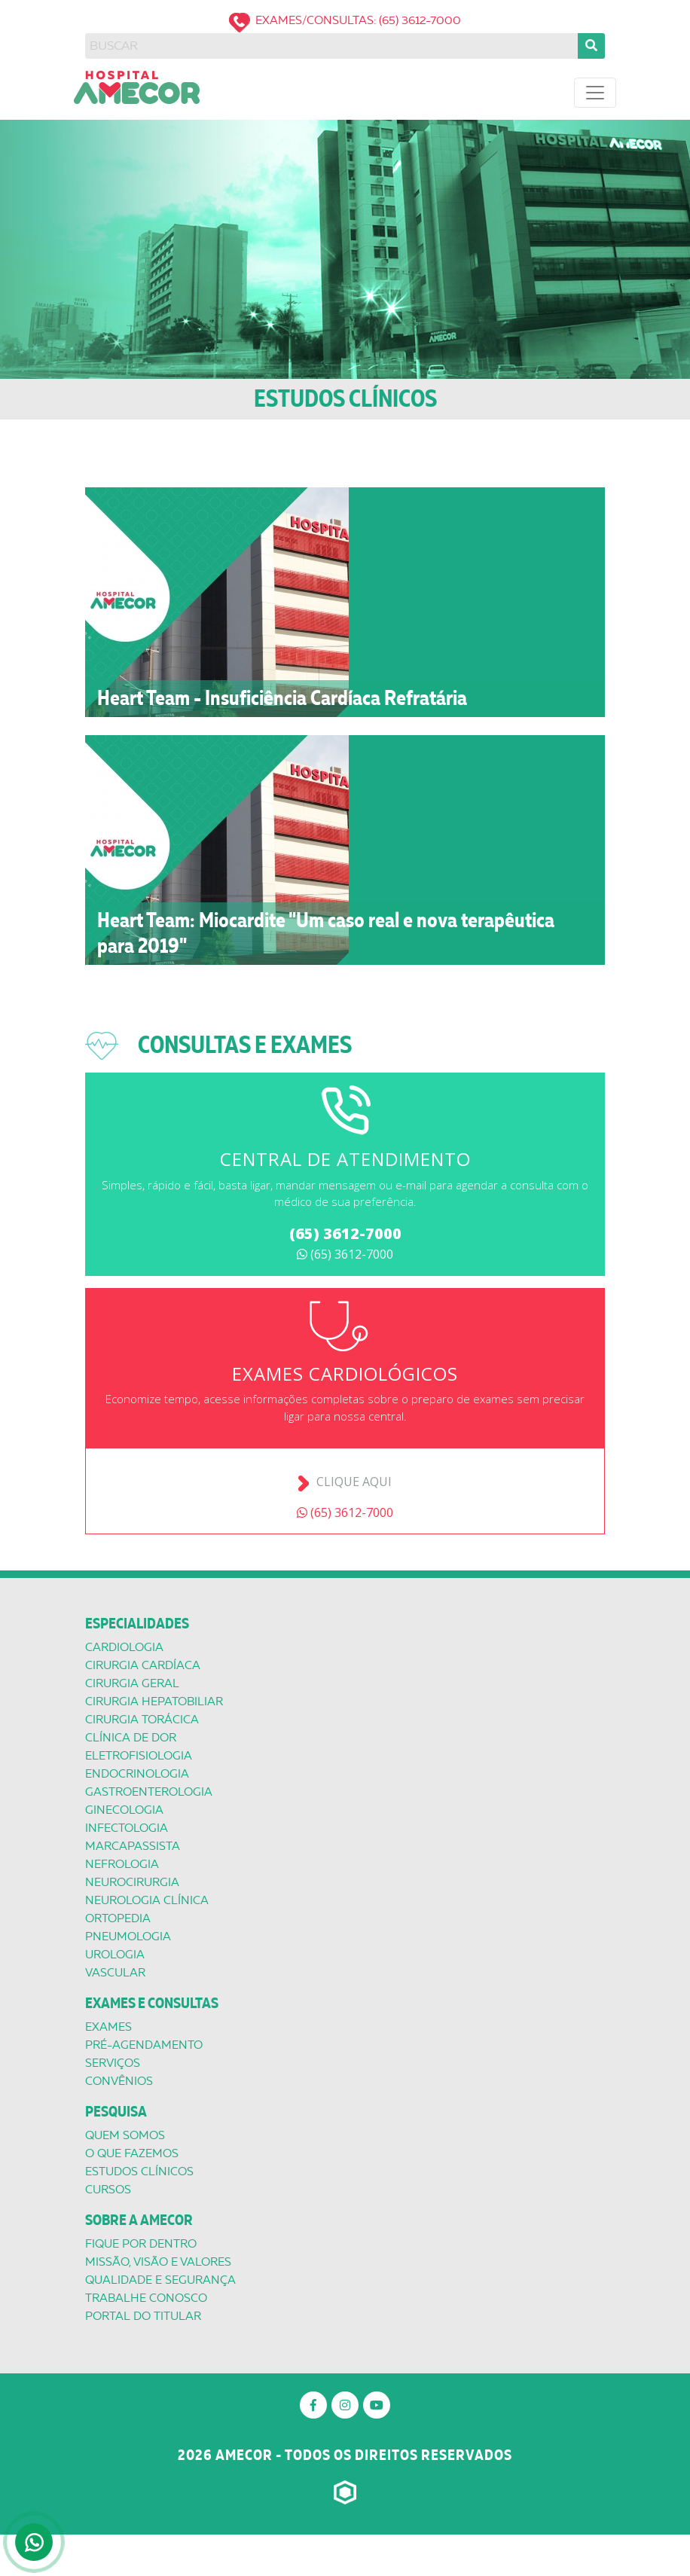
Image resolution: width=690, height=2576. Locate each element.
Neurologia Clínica (147, 1900)
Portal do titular (143, 2316)
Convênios (119, 2081)
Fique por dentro (141, 2244)
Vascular (115, 1972)
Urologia (115, 1954)
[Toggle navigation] (595, 93)
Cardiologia (124, 1647)
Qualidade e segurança (160, 2280)
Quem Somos (125, 2135)
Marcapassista (132, 1846)
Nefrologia (122, 1864)
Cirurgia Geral (132, 1683)
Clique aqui (354, 1481)
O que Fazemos (132, 2153)
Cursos (108, 2189)
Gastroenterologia (148, 1792)
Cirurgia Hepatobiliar (154, 1701)
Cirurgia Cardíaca (142, 1665)
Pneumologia (128, 1936)
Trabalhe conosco (146, 2298)
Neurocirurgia (132, 1882)
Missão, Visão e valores (158, 2262)
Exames (108, 2027)
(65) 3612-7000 (345, 1233)
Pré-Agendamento (144, 2045)
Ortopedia (118, 1918)
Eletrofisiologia (138, 1756)
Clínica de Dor (130, 1737)
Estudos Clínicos (139, 2171)
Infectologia (126, 1828)
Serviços (112, 2063)
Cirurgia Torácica (142, 1719)
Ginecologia (124, 1810)
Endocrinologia (137, 1774)
